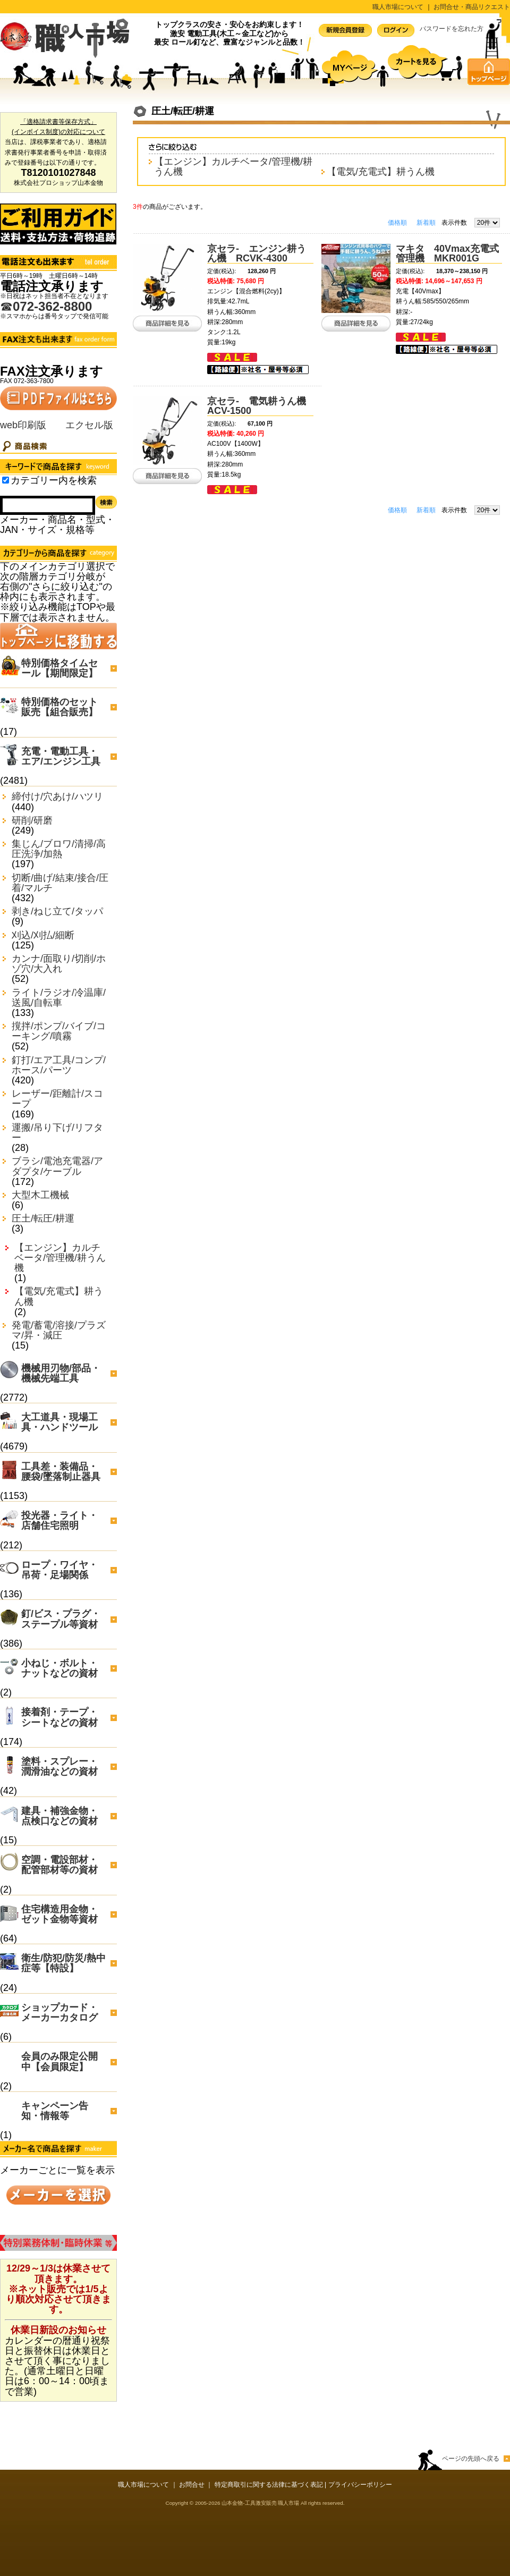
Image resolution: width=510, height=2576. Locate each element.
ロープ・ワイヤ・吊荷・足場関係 (59, 1570)
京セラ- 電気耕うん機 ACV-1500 (261, 406)
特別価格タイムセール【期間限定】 (59, 668)
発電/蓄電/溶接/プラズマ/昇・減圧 (59, 1330)
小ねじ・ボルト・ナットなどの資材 (59, 1668)
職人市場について (397, 7)
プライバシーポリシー (360, 2484)
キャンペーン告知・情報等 (54, 2110)
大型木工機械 (40, 1195)
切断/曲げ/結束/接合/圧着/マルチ (60, 883)
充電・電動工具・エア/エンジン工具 (60, 756)
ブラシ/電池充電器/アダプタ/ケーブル (57, 1166)
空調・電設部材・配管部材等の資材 (59, 1864)
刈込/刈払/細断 (43, 935)
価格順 (397, 222)
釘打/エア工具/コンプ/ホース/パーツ (59, 1065)
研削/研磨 (32, 821)
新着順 (426, 222)
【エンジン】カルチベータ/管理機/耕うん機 (60, 1258)
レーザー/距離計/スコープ (57, 1099)
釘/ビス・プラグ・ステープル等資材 (60, 1618)
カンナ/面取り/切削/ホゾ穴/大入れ (59, 964)
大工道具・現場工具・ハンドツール (59, 1422)
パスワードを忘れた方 (451, 28)
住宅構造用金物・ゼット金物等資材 (59, 1914)
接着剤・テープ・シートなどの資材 (59, 1717)
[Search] (47, 505)
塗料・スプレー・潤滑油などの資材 (59, 1766)
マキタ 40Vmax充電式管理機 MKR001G (447, 253)
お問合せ (192, 2484)
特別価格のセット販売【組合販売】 (59, 707)
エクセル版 (89, 425)
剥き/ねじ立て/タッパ (57, 911)
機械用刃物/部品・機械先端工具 (60, 1373)
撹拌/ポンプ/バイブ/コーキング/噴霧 (59, 1031)
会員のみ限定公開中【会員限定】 (59, 2061)
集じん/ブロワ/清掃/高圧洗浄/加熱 (59, 849)
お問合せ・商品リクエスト (472, 7)
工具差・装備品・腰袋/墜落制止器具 (60, 1471)
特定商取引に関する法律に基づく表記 (269, 2484)
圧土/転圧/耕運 (43, 1219)
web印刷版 (23, 425)
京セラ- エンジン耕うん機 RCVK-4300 (256, 253)
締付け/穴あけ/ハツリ (57, 797)
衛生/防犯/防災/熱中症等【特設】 (63, 1963)
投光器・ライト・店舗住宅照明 (59, 1520)
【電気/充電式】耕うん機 (58, 1296)
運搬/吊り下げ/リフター (57, 1133)
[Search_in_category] (5, 480)
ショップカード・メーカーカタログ (59, 2012)
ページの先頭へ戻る (470, 2458)
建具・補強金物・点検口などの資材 (59, 1816)
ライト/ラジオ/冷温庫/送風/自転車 (59, 998)
